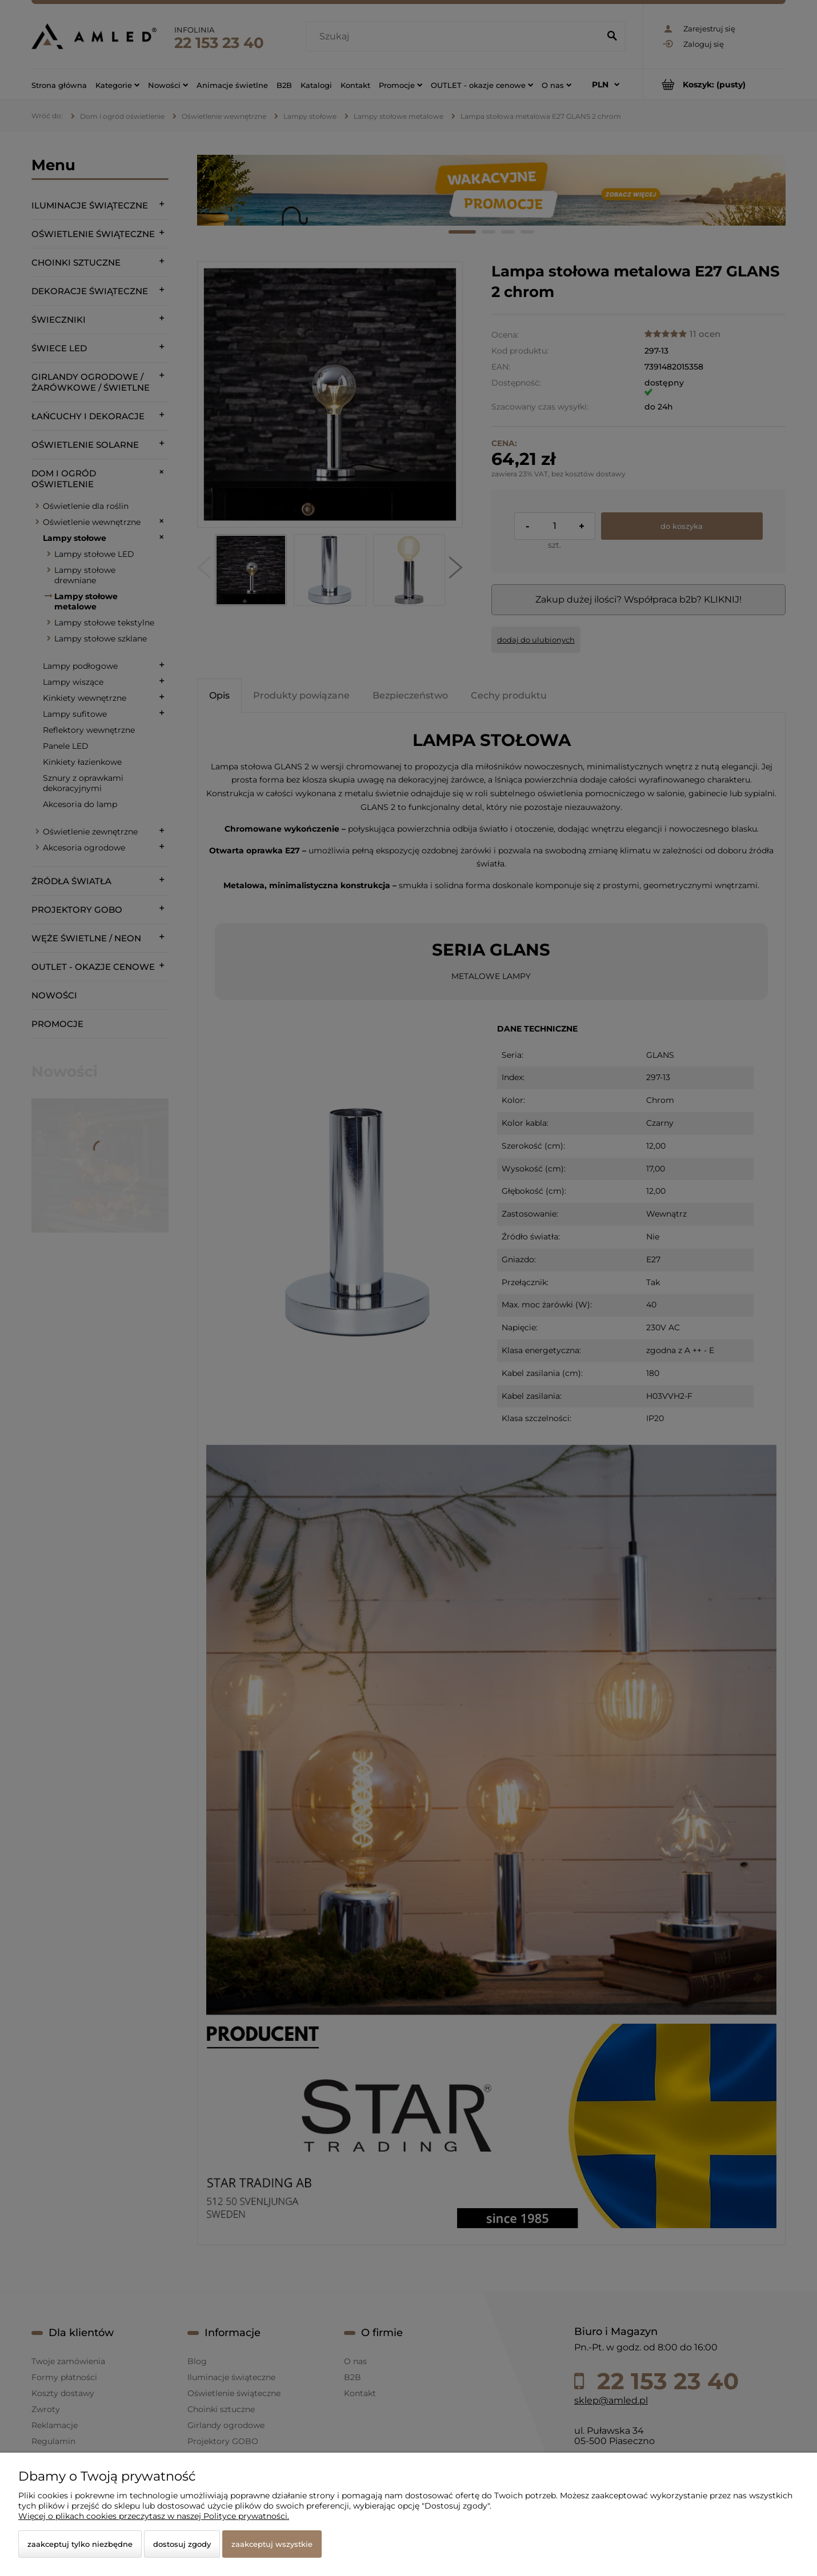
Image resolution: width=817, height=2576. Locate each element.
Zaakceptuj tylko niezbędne (80, 2544)
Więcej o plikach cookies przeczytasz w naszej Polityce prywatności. (153, 2516)
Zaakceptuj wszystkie (272, 2544)
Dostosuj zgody (182, 2544)
